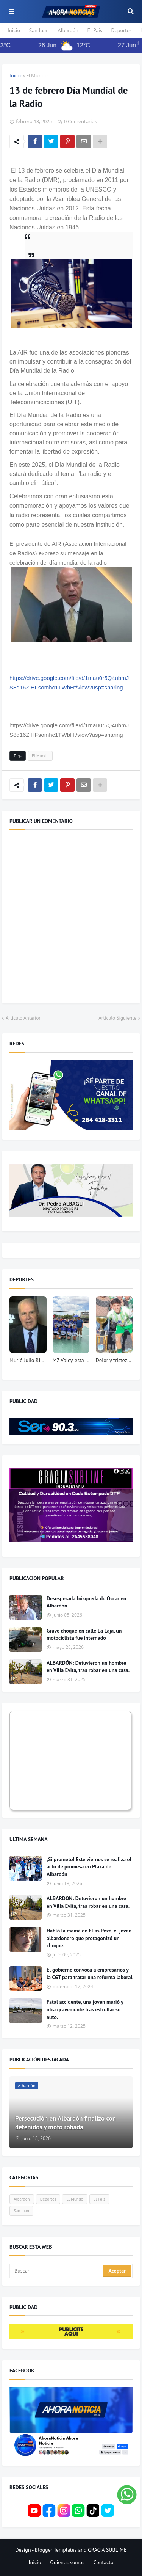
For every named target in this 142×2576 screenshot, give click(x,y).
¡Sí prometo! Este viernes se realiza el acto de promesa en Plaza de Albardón (89, 1866)
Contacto (104, 2562)
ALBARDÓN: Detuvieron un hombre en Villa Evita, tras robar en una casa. (88, 1666)
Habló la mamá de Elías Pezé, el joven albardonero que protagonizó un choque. (89, 1938)
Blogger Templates (56, 2549)
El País (94, 30)
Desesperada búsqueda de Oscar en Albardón (86, 1602)
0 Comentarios (80, 121)
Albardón (68, 30)
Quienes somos (67, 2562)
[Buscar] (57, 2271)
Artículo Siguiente (117, 1018)
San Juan (39, 30)
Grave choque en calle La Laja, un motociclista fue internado (84, 1634)
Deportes (121, 30)
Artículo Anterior (23, 1018)
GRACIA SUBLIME (107, 2549)
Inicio (14, 30)
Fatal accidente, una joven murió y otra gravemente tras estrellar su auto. (85, 2009)
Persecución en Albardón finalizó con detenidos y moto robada (65, 2123)
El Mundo (37, 75)
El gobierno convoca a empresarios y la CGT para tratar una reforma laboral (90, 1973)
